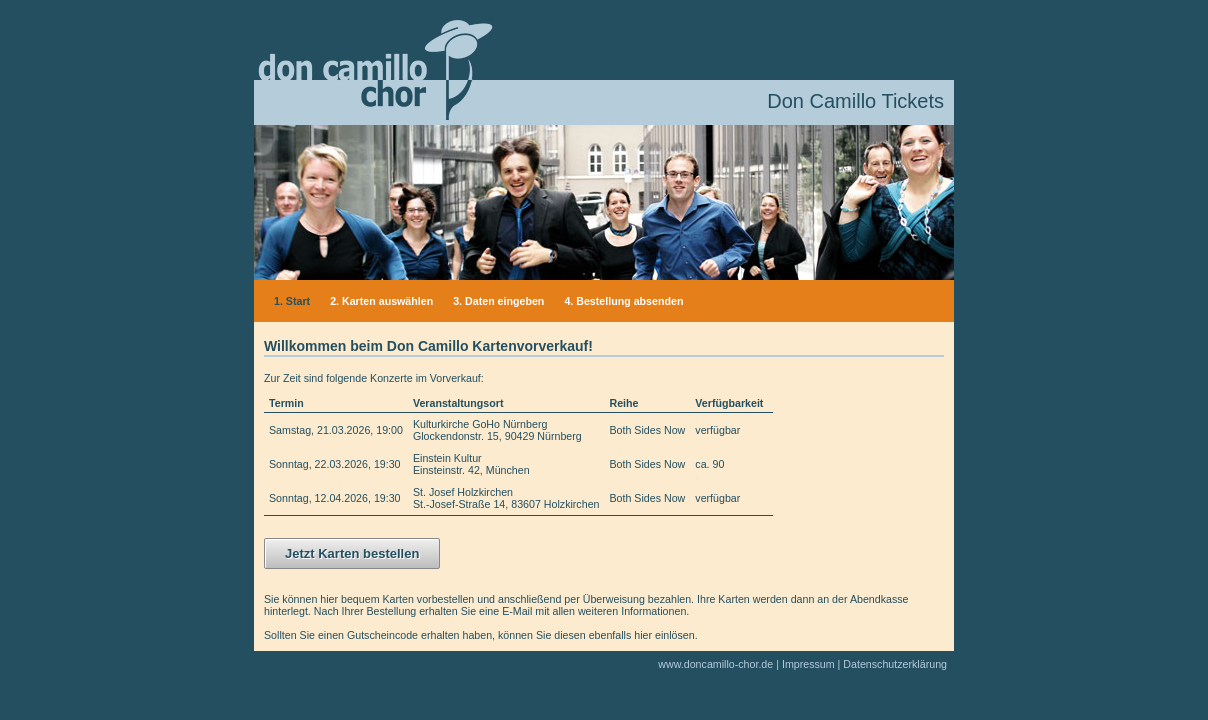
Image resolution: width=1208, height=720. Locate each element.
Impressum (808, 664)
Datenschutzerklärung (895, 664)
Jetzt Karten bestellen (352, 553)
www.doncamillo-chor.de (715, 664)
